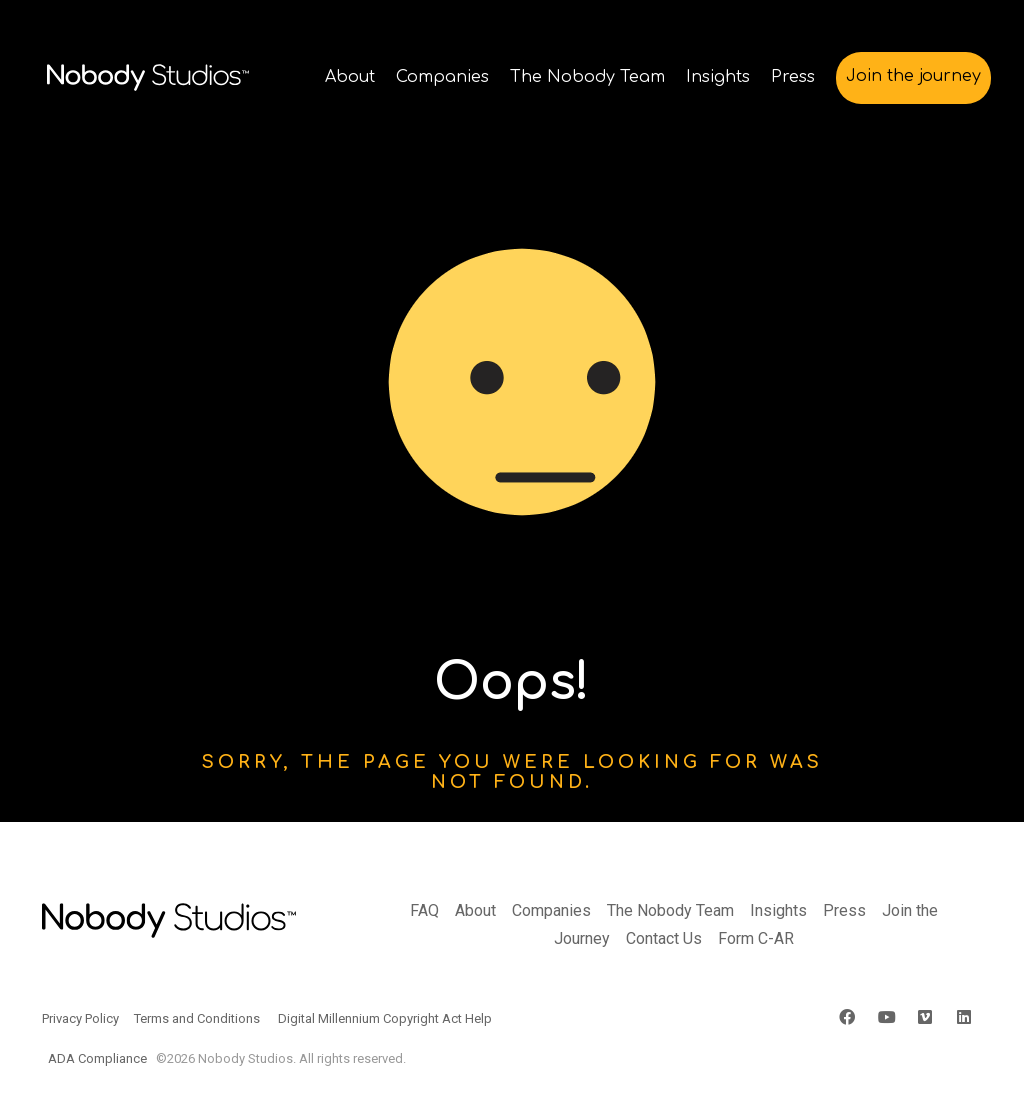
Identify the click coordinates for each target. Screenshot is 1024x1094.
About (475, 910)
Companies (551, 910)
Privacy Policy (80, 1018)
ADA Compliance (97, 1058)
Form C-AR (756, 938)
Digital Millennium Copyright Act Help (385, 1018)
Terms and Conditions (197, 1018)
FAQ (424, 910)
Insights (778, 910)
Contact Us (664, 938)
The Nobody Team (670, 910)
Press (844, 910)
